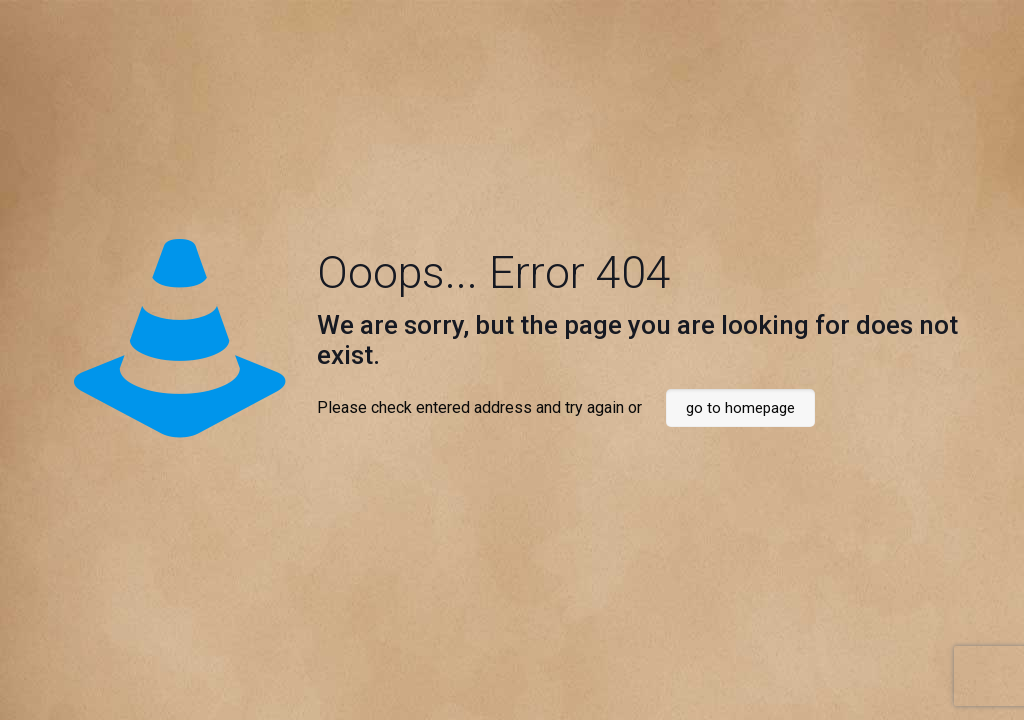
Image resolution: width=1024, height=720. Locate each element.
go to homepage (740, 408)
